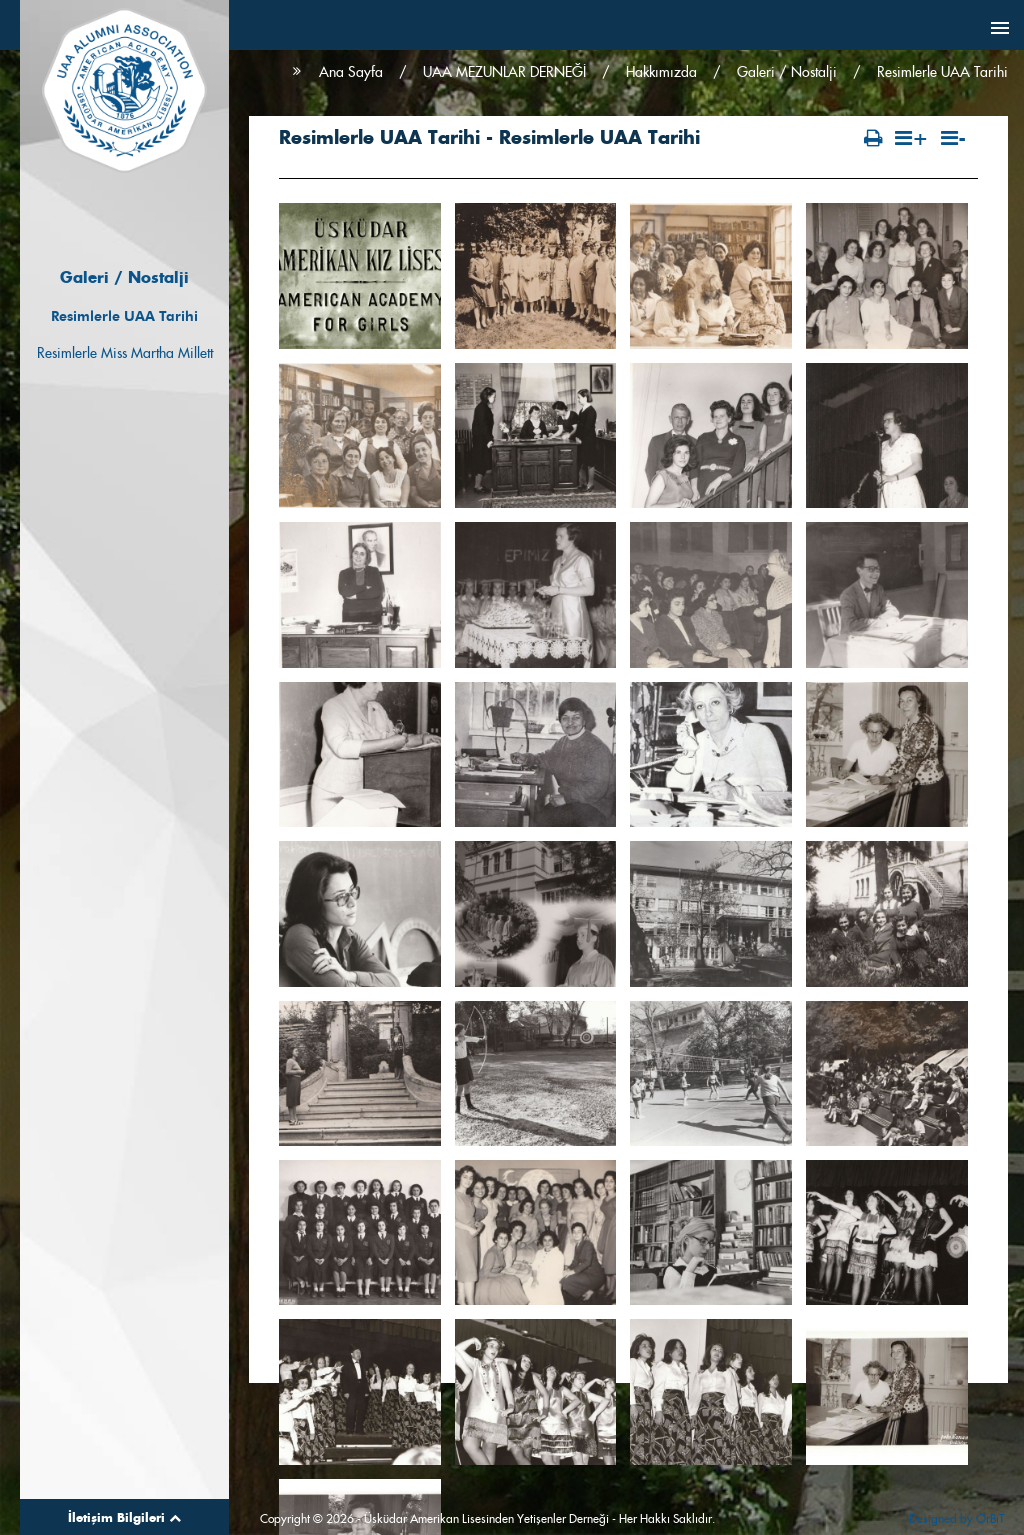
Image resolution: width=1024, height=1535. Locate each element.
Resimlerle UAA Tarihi (124, 316)
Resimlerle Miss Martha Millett (125, 353)
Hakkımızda (661, 72)
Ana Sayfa (351, 72)
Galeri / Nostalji (787, 72)
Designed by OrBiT (956, 1518)
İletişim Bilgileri (124, 1517)
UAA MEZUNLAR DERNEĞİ (504, 72)
